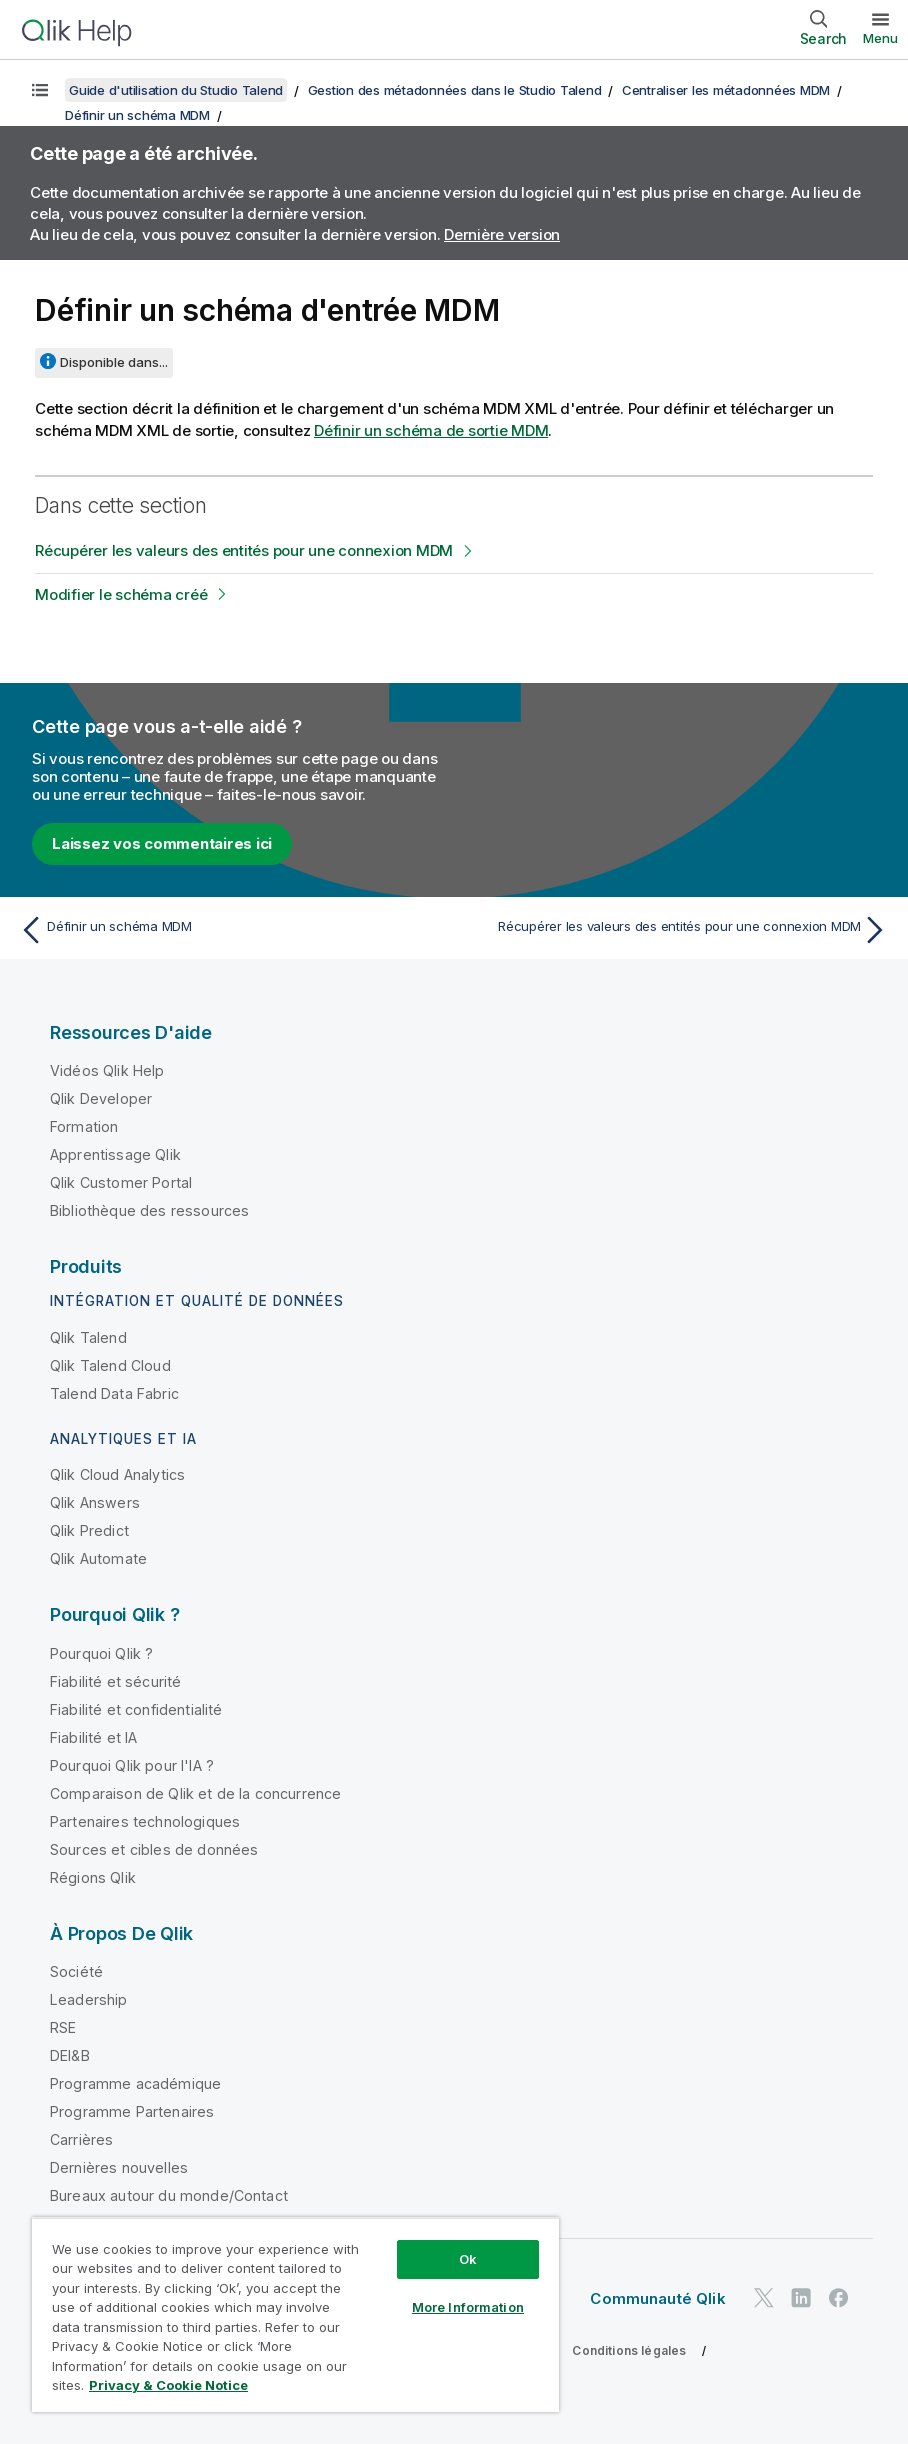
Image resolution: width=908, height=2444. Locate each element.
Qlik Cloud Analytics (117, 1474)
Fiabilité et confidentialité (136, 1709)
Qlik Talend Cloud (110, 1365)
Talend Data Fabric (114, 1393)
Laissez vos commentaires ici (162, 843)
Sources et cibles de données (154, 1849)
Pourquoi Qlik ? (101, 1653)
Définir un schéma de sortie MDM (431, 430)
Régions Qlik (93, 1877)
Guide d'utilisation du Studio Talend (176, 90)
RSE (63, 2027)
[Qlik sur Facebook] (839, 2297)
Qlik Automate (98, 1558)
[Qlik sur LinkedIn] (801, 2297)
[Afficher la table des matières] (40, 90)
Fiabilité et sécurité (115, 1681)
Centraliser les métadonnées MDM (726, 90)
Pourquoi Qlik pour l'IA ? (132, 1765)
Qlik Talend (88, 1337)
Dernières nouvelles (119, 2167)
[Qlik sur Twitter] (764, 2297)
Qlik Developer (101, 1098)
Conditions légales (629, 2350)
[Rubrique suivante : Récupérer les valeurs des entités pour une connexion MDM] (678, 930)
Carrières (81, 2139)
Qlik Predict (89, 1530)
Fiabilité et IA (93, 1737)
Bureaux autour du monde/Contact (169, 2195)
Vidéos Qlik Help (107, 1070)
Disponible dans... (114, 362)
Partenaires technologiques (145, 1821)
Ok (468, 2259)
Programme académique (135, 2083)
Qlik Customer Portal (121, 1182)
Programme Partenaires (132, 2111)
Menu (880, 38)
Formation (84, 1126)
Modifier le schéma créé (121, 594)
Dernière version (502, 234)
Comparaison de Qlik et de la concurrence (195, 1793)
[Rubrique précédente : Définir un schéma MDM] (230, 930)
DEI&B (70, 2055)
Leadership (89, 1999)
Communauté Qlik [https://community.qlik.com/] (657, 2298)
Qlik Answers (95, 1502)
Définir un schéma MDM (137, 115)
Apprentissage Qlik (115, 1154)
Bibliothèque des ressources (149, 1210)
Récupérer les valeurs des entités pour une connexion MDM (244, 550)
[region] (295, 2314)
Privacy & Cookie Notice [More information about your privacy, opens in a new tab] (168, 2385)
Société (76, 1971)
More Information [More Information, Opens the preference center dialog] (468, 2307)
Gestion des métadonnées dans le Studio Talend (455, 90)
